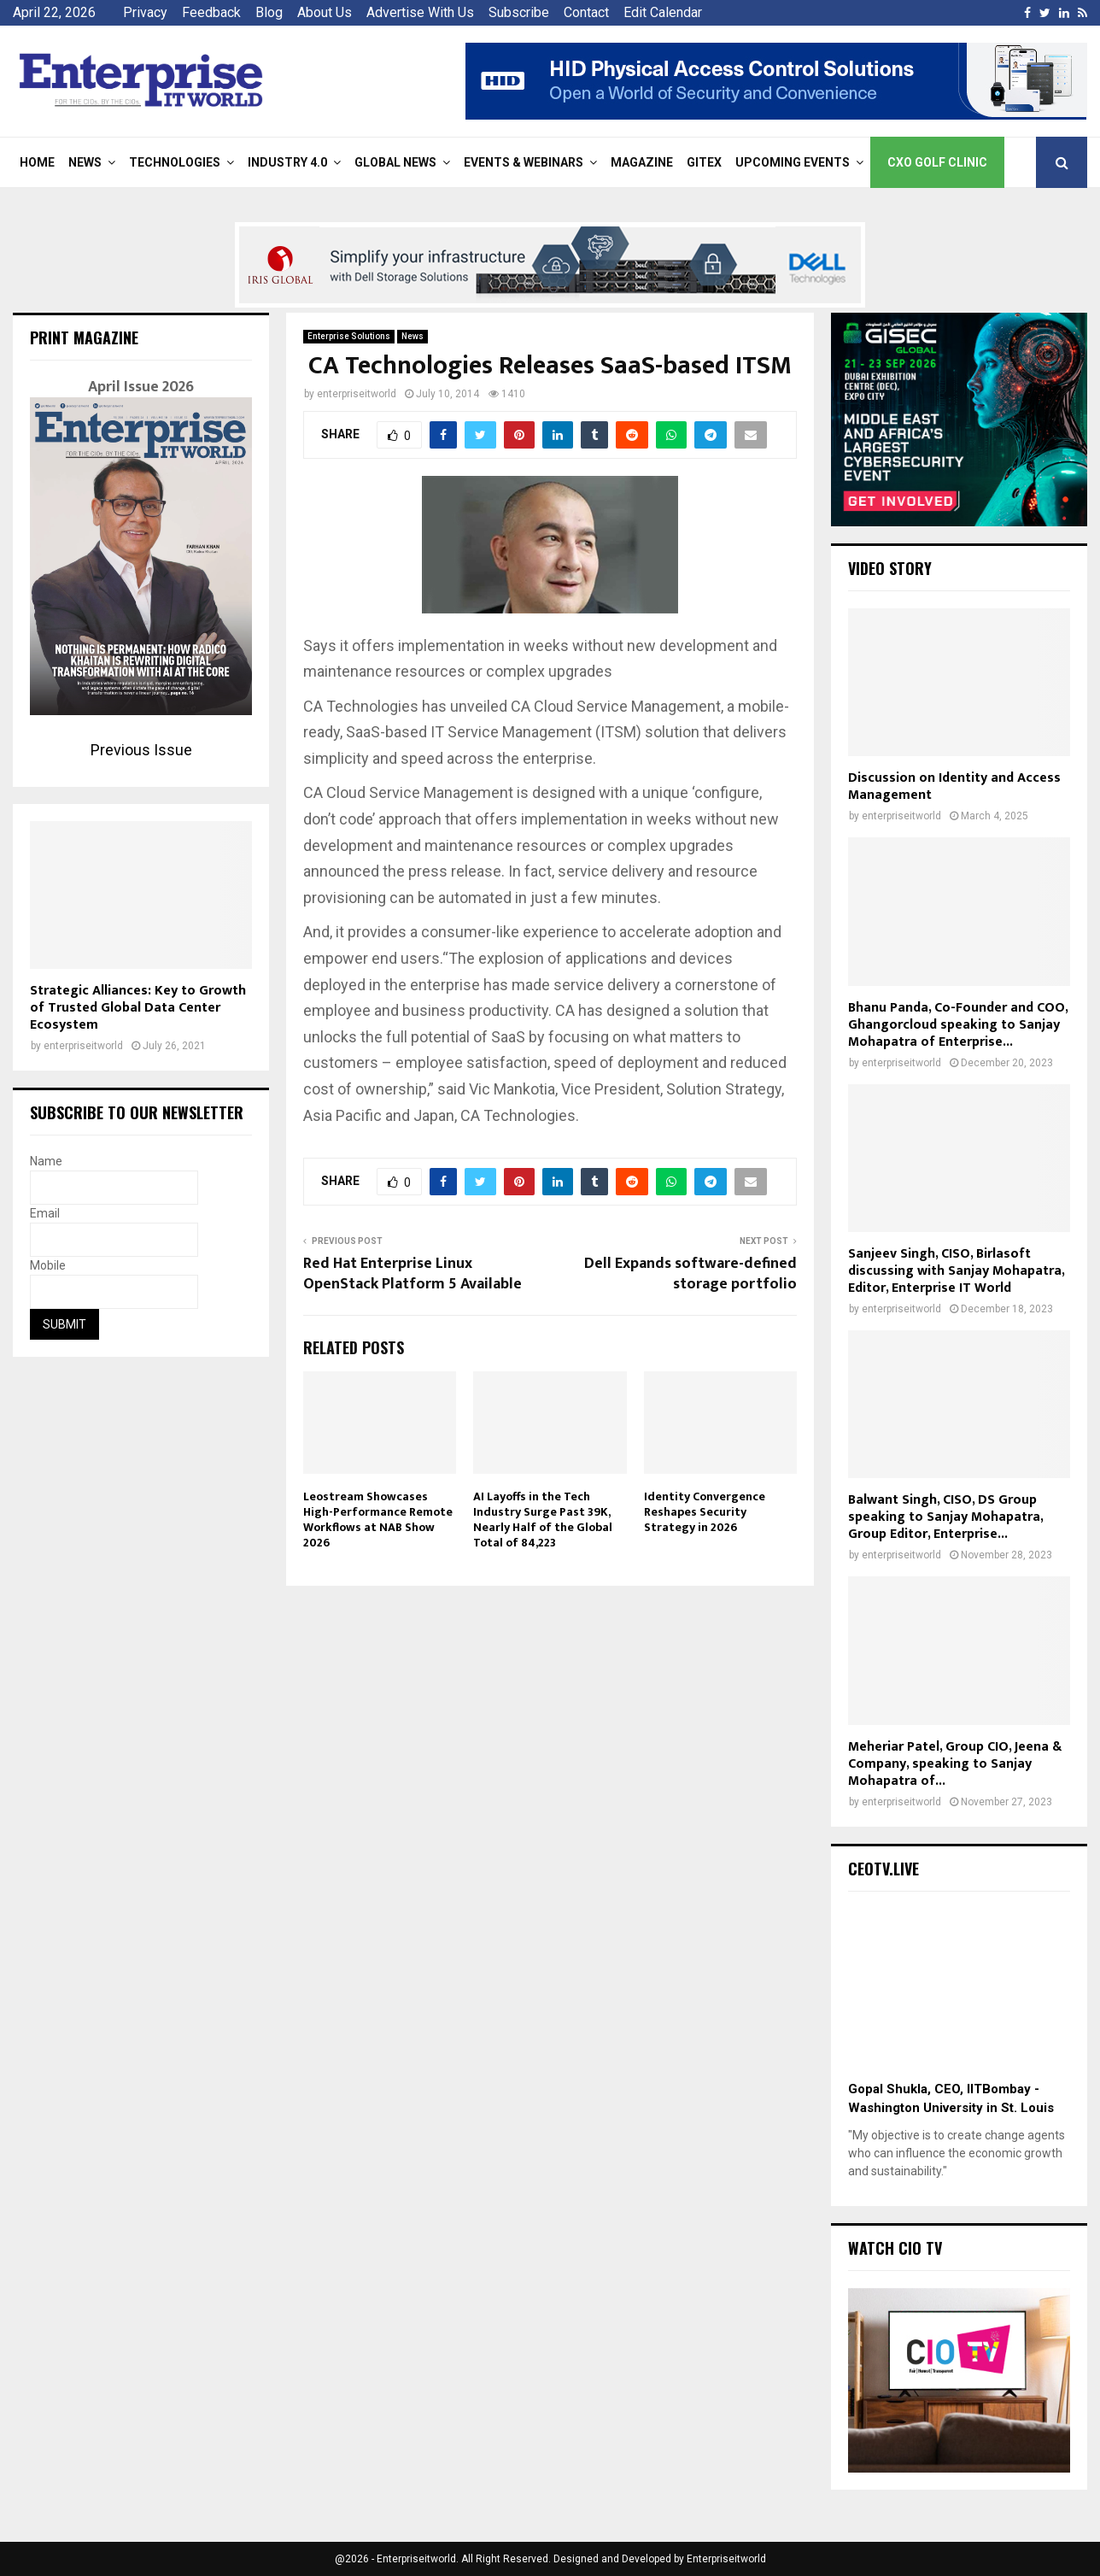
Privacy (145, 12)
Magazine (642, 162)
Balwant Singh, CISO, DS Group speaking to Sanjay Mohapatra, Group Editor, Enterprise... (945, 1517)
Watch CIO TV (895, 2248)
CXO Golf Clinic (937, 162)
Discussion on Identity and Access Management (954, 786)
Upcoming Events (792, 162)
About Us (324, 12)
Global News (395, 162)
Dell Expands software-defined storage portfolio (690, 1274)
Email (45, 1213)
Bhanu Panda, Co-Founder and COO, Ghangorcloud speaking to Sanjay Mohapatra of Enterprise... (958, 1024)
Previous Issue (141, 750)
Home (37, 162)
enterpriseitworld (356, 394)
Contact (586, 12)
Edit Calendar (662, 12)
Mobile (48, 1265)
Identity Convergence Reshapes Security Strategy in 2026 (704, 1512)
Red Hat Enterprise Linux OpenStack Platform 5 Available (412, 1274)
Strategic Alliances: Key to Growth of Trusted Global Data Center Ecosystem (138, 1007)
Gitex (704, 162)
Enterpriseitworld (726, 2559)
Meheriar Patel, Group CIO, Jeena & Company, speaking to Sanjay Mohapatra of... (955, 1764)
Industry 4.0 (287, 162)
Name (46, 1161)
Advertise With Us (420, 12)
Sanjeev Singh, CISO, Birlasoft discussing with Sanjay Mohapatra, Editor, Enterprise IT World (956, 1271)
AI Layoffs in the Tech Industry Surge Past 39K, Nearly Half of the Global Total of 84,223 (542, 1520)
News (85, 162)
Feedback (211, 12)
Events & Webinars (523, 162)
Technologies (174, 162)
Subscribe (519, 12)
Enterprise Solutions (348, 336)
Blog (269, 12)
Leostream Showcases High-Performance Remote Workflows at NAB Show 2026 (378, 1520)
